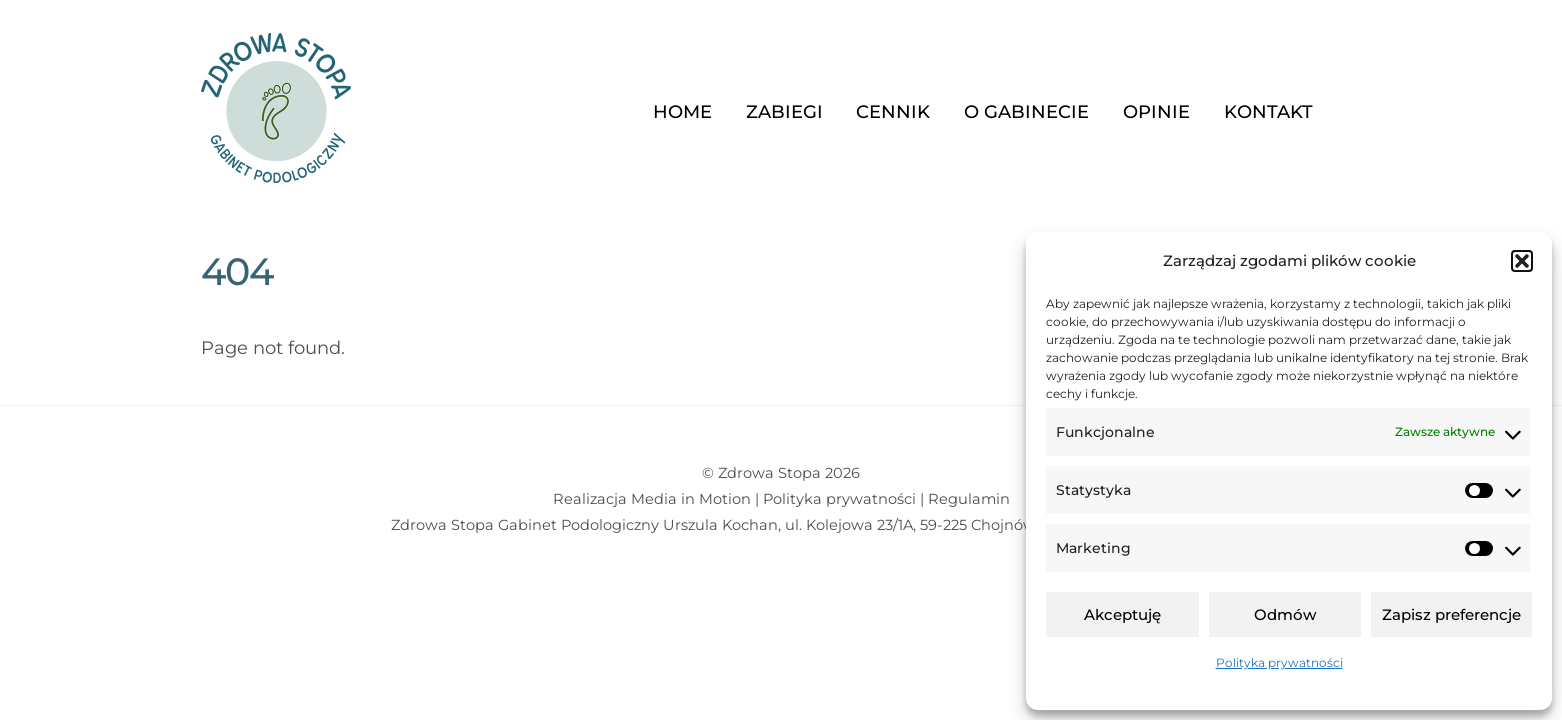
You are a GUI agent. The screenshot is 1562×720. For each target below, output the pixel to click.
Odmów (1285, 614)
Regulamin (969, 499)
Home (682, 112)
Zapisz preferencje (1451, 614)
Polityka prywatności (1279, 662)
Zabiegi (784, 112)
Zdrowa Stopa (769, 473)
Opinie (1156, 112)
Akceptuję (1122, 614)
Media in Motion (691, 499)
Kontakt (1268, 112)
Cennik (893, 112)
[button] (1522, 261)
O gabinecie (1026, 112)
